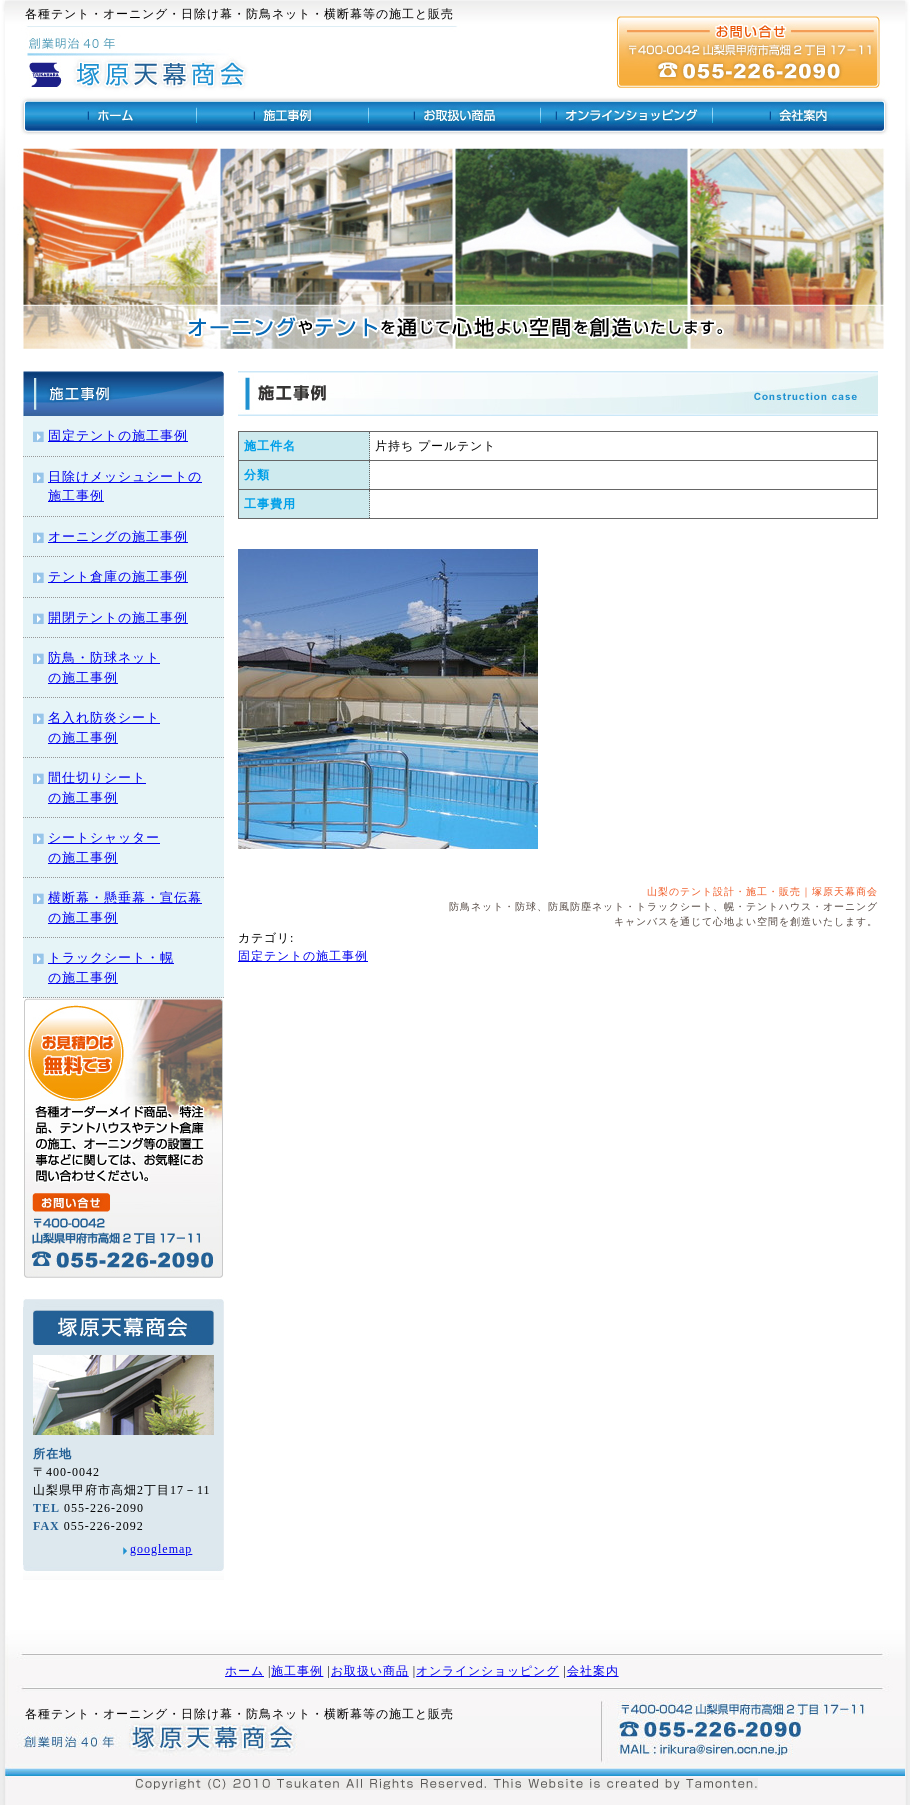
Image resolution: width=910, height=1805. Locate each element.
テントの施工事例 (283, 116)
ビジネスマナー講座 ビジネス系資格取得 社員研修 (139, 70)
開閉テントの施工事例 (118, 617)
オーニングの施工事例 (118, 536)
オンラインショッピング (627, 116)
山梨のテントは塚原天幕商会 (108, 116)
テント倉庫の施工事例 (118, 576)
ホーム (244, 1671)
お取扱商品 (455, 116)
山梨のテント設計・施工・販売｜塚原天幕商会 (762, 891)
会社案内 (593, 1671)
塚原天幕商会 (165, 1740)
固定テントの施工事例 (118, 435)
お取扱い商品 (370, 1671)
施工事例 (297, 1671)
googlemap (161, 1549)
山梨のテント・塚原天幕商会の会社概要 (801, 116)
